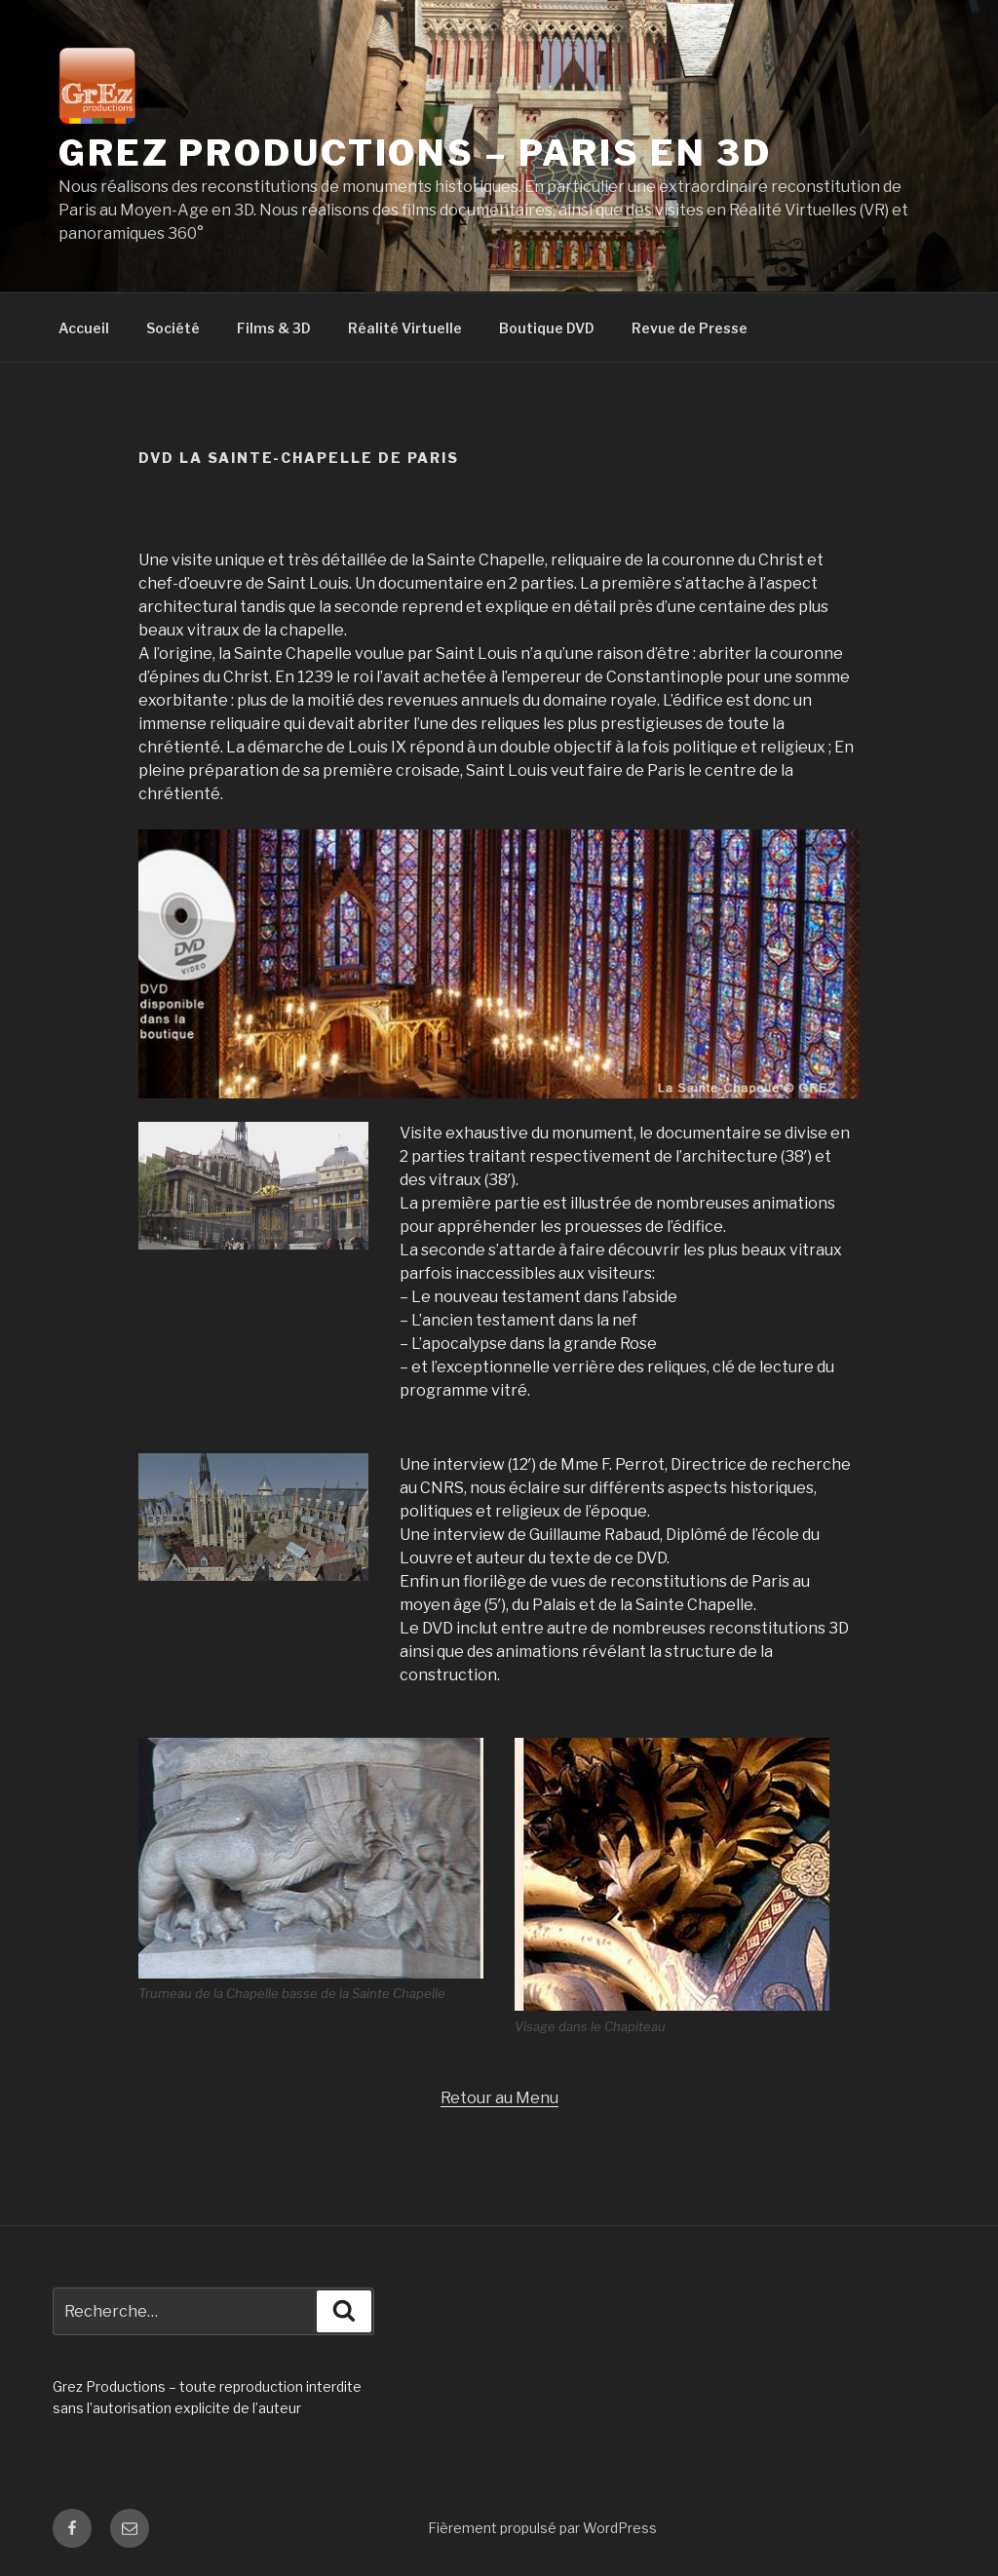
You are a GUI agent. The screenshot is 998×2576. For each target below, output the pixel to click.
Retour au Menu (499, 2098)
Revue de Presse (690, 328)
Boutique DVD (547, 328)
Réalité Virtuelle (405, 328)
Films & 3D (274, 328)
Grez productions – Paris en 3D (414, 153)
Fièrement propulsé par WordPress (542, 2527)
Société (173, 328)
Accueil (83, 328)
